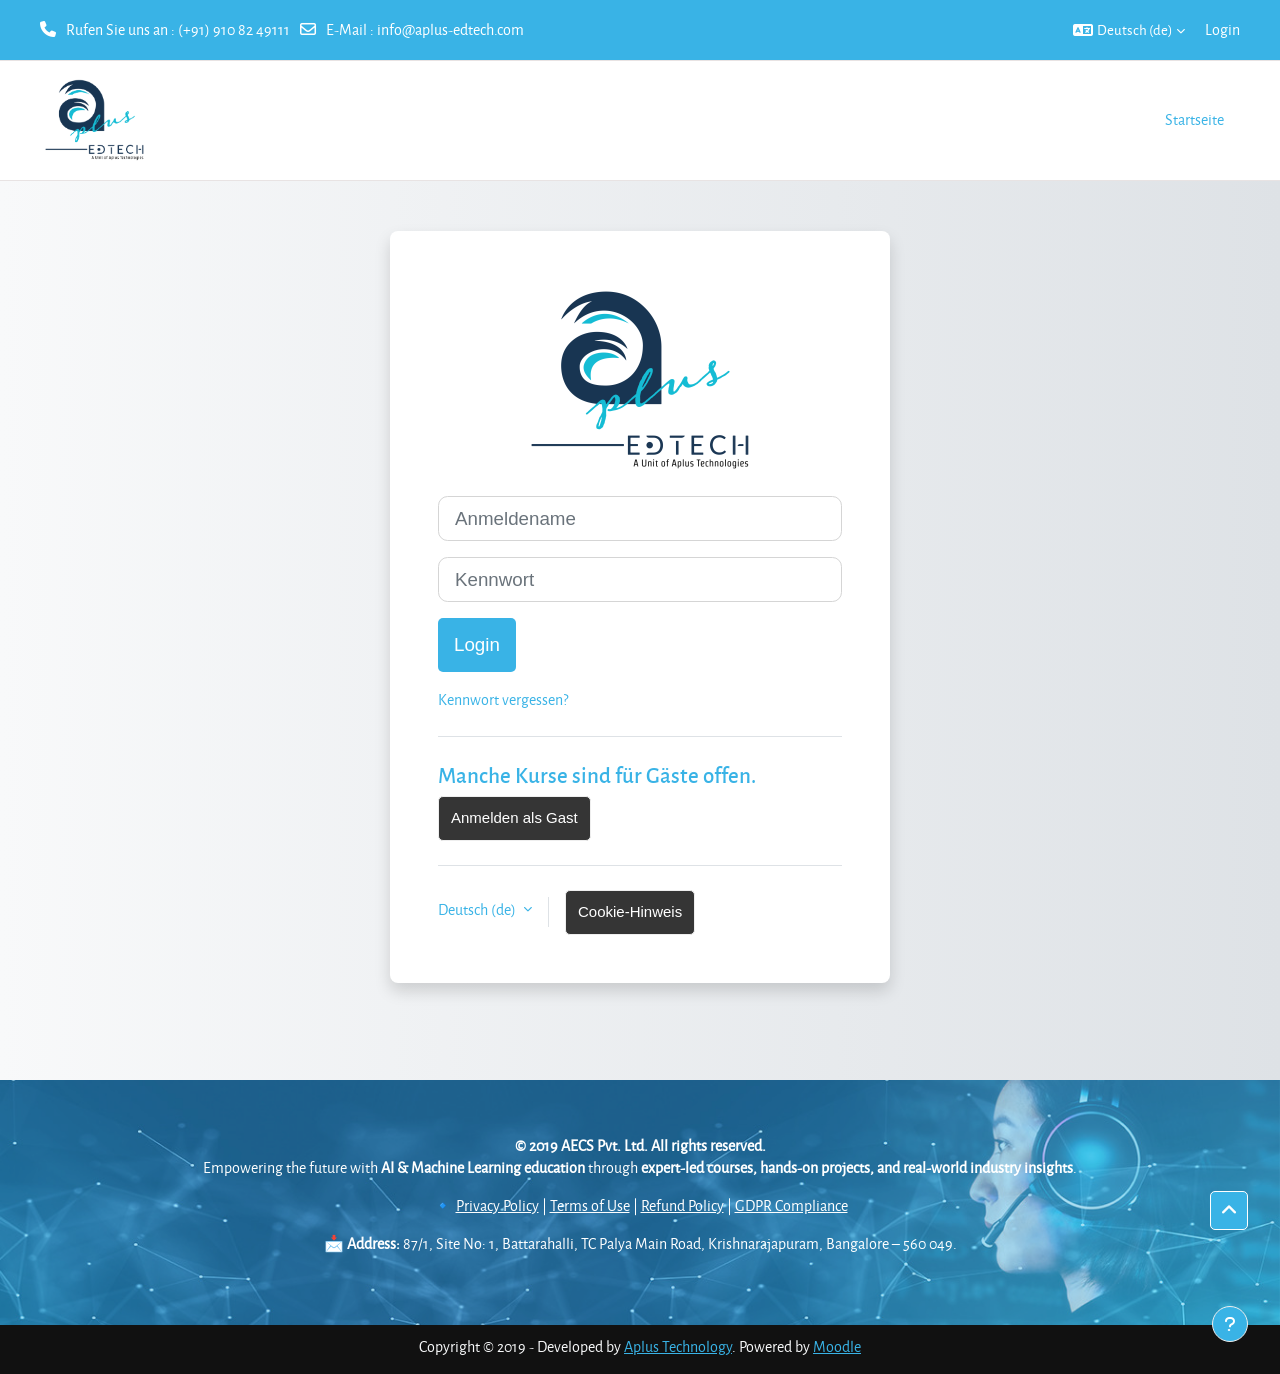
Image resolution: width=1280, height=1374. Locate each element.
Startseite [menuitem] (1194, 119)
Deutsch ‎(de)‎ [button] (478, 909)
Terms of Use (590, 1205)
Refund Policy (682, 1205)
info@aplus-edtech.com (450, 29)
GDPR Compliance (791, 1205)
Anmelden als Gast (514, 817)
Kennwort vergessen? (503, 699)
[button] (1129, 30)
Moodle (837, 1346)
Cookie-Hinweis (630, 911)
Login (1222, 29)
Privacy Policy (497, 1205)
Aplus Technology (678, 1346)
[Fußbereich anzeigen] (1230, 1324)
